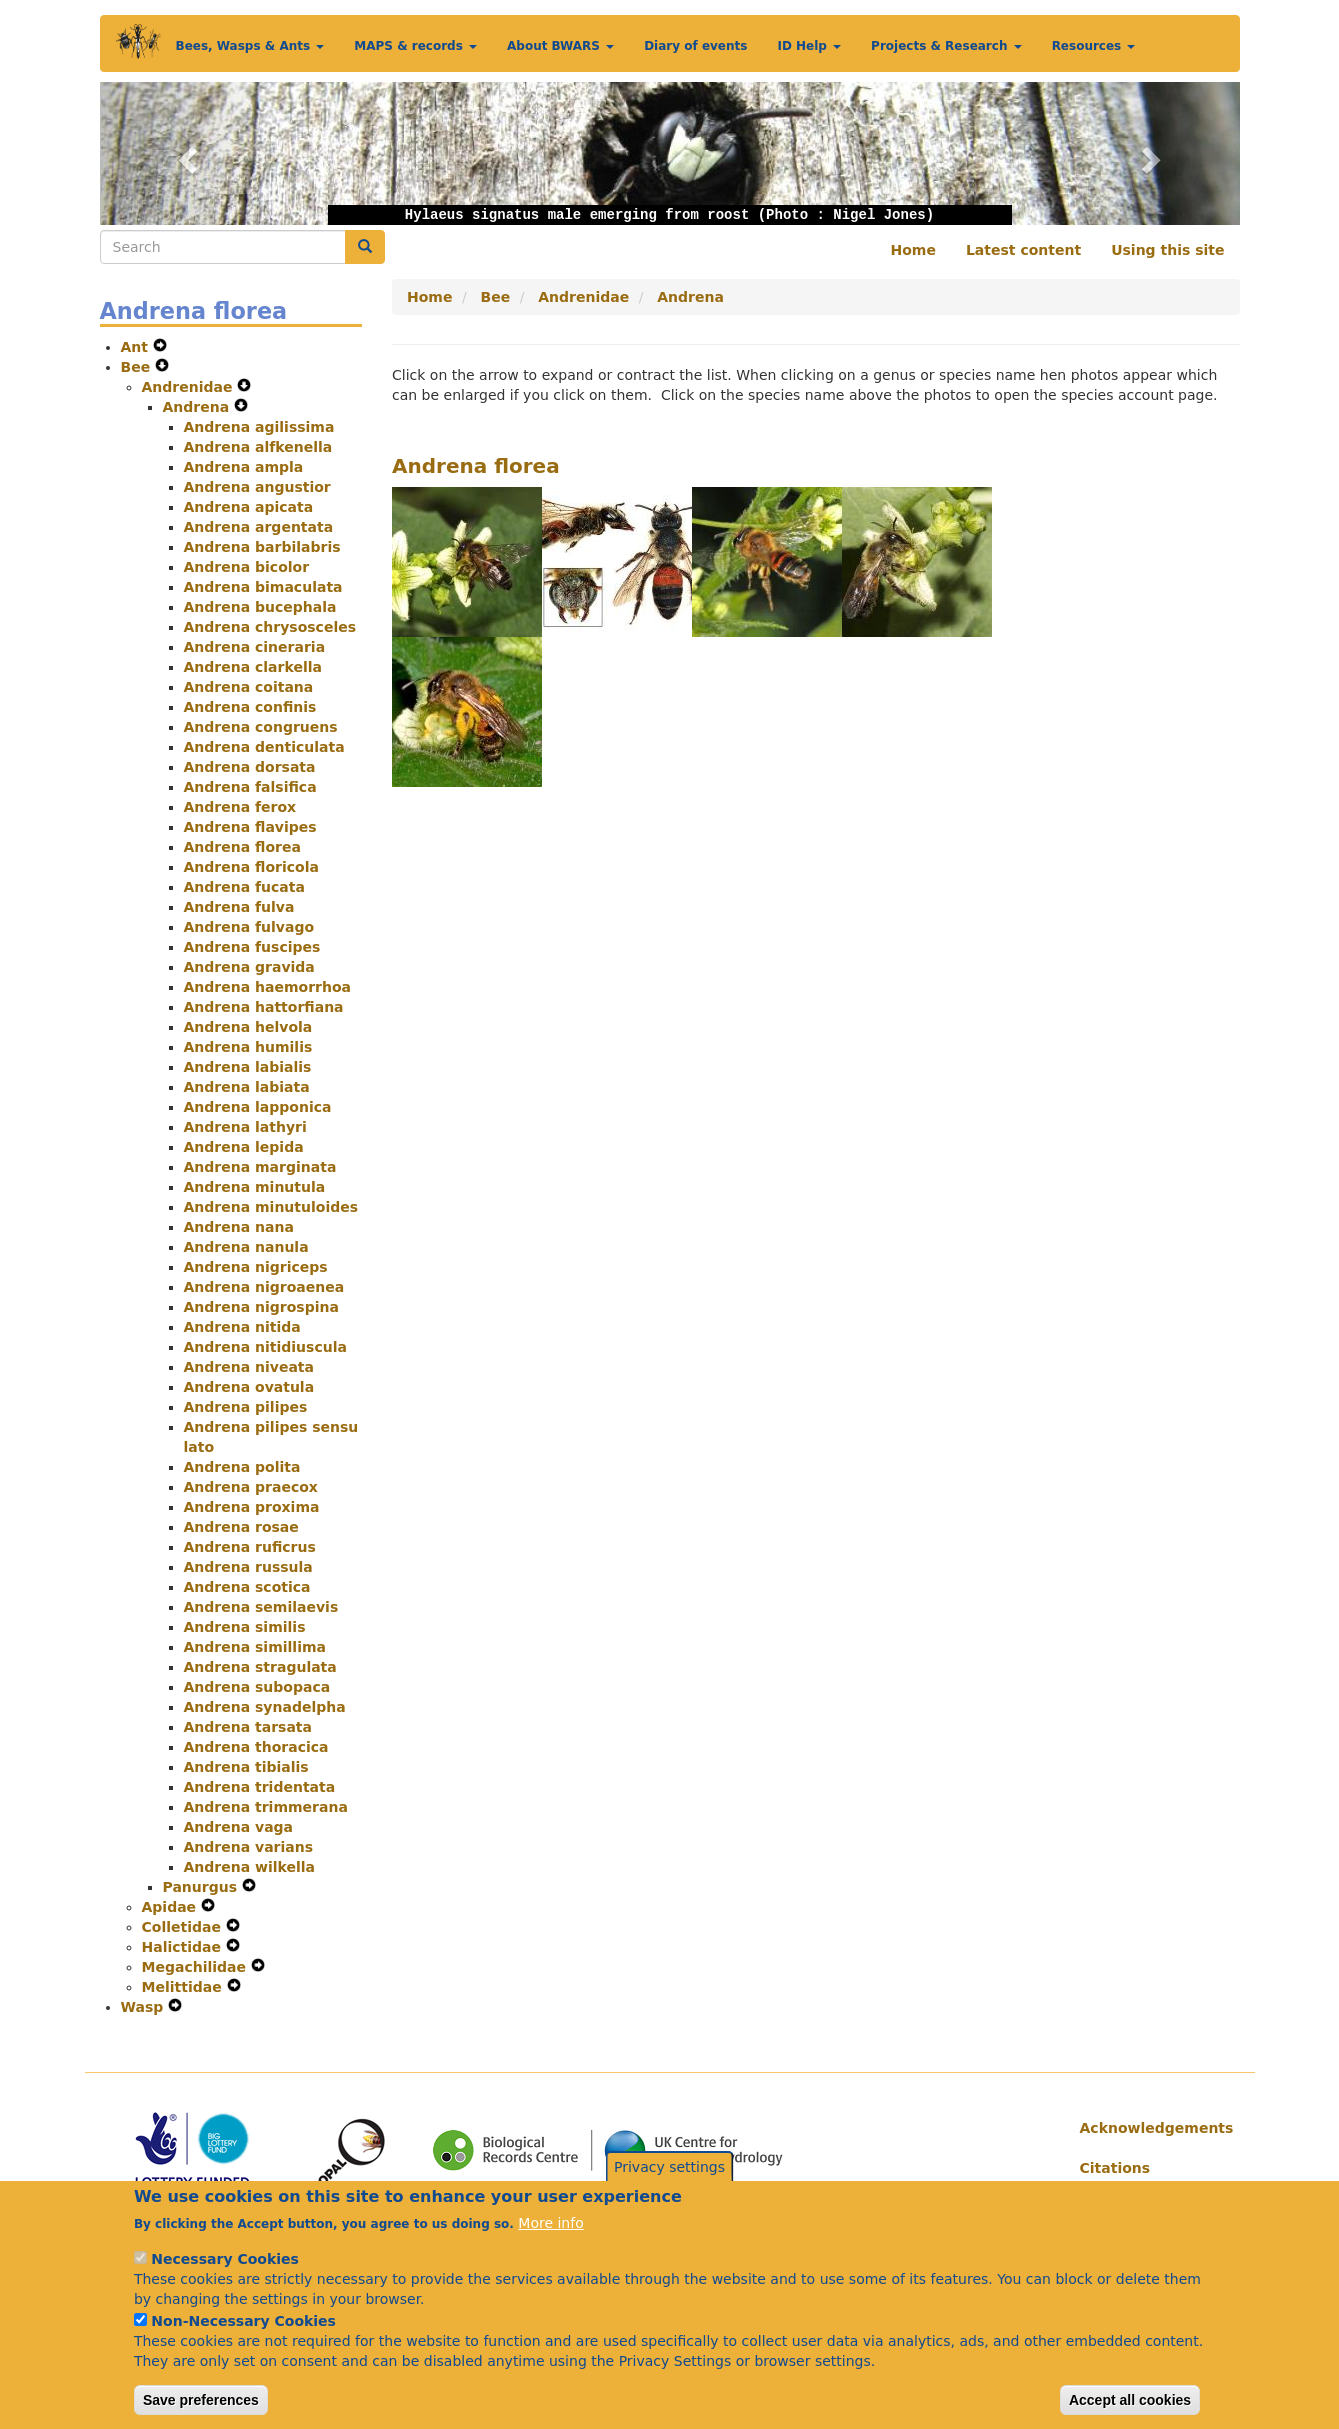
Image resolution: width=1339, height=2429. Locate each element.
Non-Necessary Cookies (243, 2337)
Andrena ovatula (249, 1387)
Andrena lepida (244, 1147)
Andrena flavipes (250, 827)
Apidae (172, 1907)
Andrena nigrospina (261, 1307)
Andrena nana (239, 1227)
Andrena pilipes (246, 1407)
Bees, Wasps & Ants (250, 46)
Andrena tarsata (248, 1727)
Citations (1115, 2168)
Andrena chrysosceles (270, 627)
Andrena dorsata (250, 767)
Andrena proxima (252, 1507)
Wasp (145, 2007)
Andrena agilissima (259, 427)
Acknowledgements (1152, 2128)
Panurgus (202, 1887)
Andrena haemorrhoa (267, 987)
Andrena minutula (255, 1187)
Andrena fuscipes (252, 947)
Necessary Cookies (224, 2275)
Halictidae (184, 1947)
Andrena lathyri (245, 1127)
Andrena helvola (248, 1027)
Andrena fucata (244, 887)
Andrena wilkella (250, 1867)
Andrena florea (242, 847)
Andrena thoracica (256, 1747)
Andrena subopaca (257, 1687)
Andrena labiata (247, 1087)
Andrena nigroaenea (264, 1287)
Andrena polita (242, 1467)
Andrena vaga (239, 1827)
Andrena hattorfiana (264, 1007)
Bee (138, 367)
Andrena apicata (249, 507)
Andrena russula (248, 1567)
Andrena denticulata (264, 747)
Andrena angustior (257, 487)
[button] (185, 153)
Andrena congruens (261, 727)
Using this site (1167, 250)
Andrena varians (249, 1847)
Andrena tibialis (246, 1767)
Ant (137, 347)
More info (550, 2239)
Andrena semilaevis (261, 1607)
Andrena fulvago (249, 927)
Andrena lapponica (258, 1107)
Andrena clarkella (253, 667)
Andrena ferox (240, 807)
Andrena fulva (239, 907)
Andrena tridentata (260, 1787)
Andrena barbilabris (262, 547)
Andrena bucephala (260, 607)
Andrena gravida (249, 967)
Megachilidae (196, 1967)
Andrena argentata (259, 527)
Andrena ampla (244, 467)
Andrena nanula (246, 1247)
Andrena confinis (250, 707)
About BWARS (560, 46)
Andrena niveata (249, 1367)
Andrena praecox (251, 1487)
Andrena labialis (248, 1067)
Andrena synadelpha (265, 1707)
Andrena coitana (249, 687)
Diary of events (695, 46)
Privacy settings (669, 2183)
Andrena (199, 407)
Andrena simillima (255, 1647)
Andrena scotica (247, 1587)
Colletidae (184, 1927)
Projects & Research (946, 46)
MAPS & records (415, 46)
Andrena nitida (242, 1327)
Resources (1094, 46)
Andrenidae (190, 387)
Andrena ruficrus (250, 1547)
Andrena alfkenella (258, 447)
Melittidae (184, 1987)
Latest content (1023, 250)
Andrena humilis (248, 1047)
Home (913, 250)
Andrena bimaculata (263, 587)
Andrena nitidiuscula (265, 1347)
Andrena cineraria (255, 647)
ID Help (809, 46)
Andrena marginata (260, 1167)
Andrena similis (245, 1627)
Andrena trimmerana (266, 1807)
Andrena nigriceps (256, 1267)
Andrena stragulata (260, 1667)
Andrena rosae (241, 1527)
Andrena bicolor (247, 567)
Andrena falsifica (250, 787)
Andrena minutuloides (271, 1207)
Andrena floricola (251, 867)
